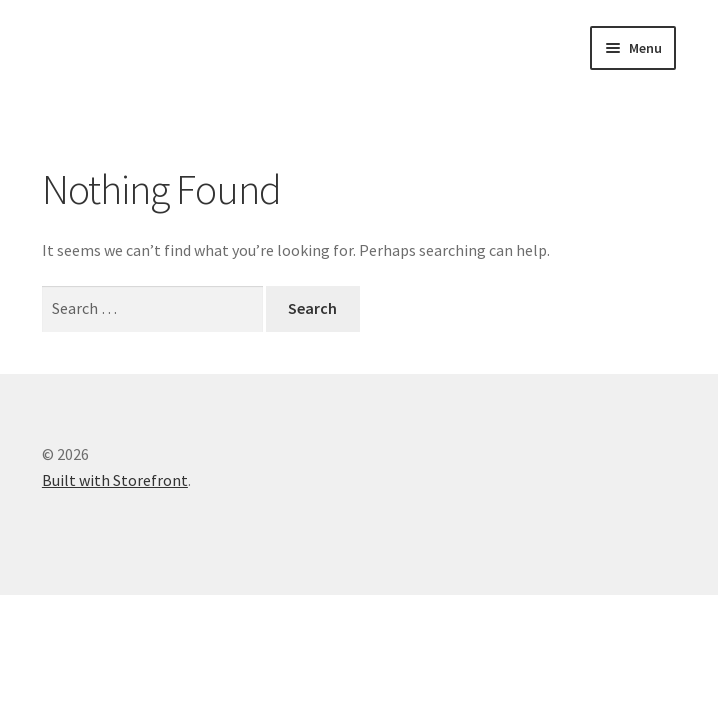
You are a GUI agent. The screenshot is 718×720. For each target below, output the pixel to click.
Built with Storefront (115, 480)
